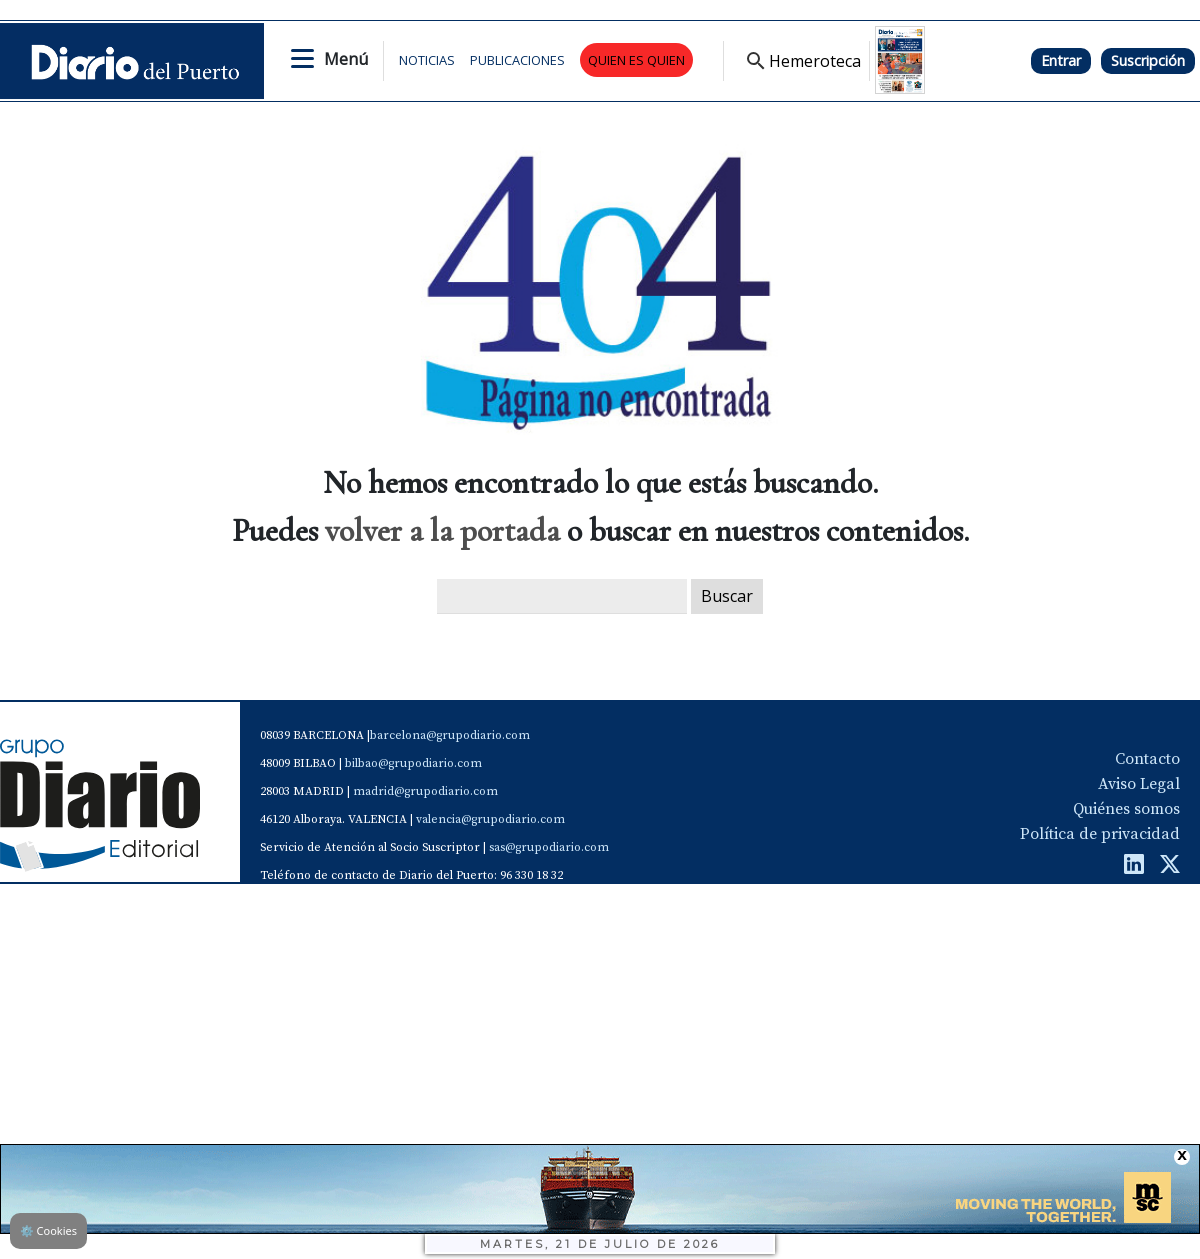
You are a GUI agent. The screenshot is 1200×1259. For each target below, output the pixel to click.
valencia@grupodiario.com (490, 819)
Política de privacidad (1100, 834)
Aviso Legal (1139, 784)
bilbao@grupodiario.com (413, 763)
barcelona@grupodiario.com (450, 735)
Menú (346, 59)
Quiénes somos (1126, 809)
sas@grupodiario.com (549, 847)
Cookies (48, 1230)
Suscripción (1148, 60)
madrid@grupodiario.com (425, 791)
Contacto (1147, 759)
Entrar (1061, 60)
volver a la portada (442, 530)
